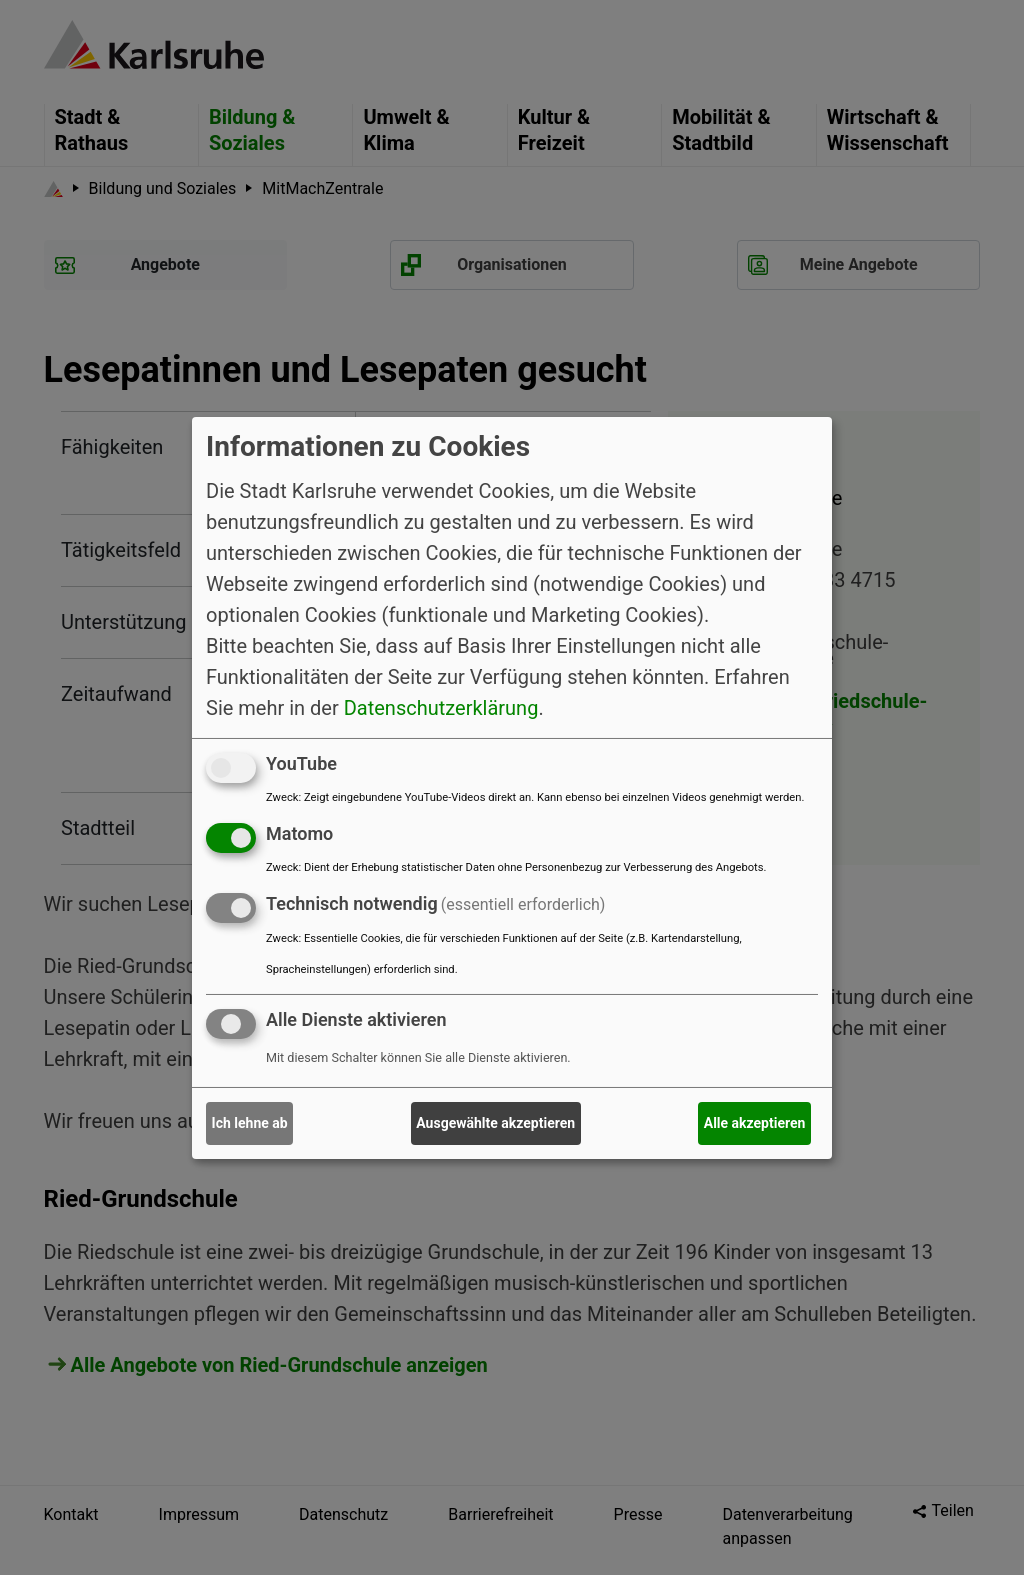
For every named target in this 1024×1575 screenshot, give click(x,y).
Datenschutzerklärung (441, 708)
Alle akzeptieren (755, 1123)
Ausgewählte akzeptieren (495, 1123)
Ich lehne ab (250, 1123)
